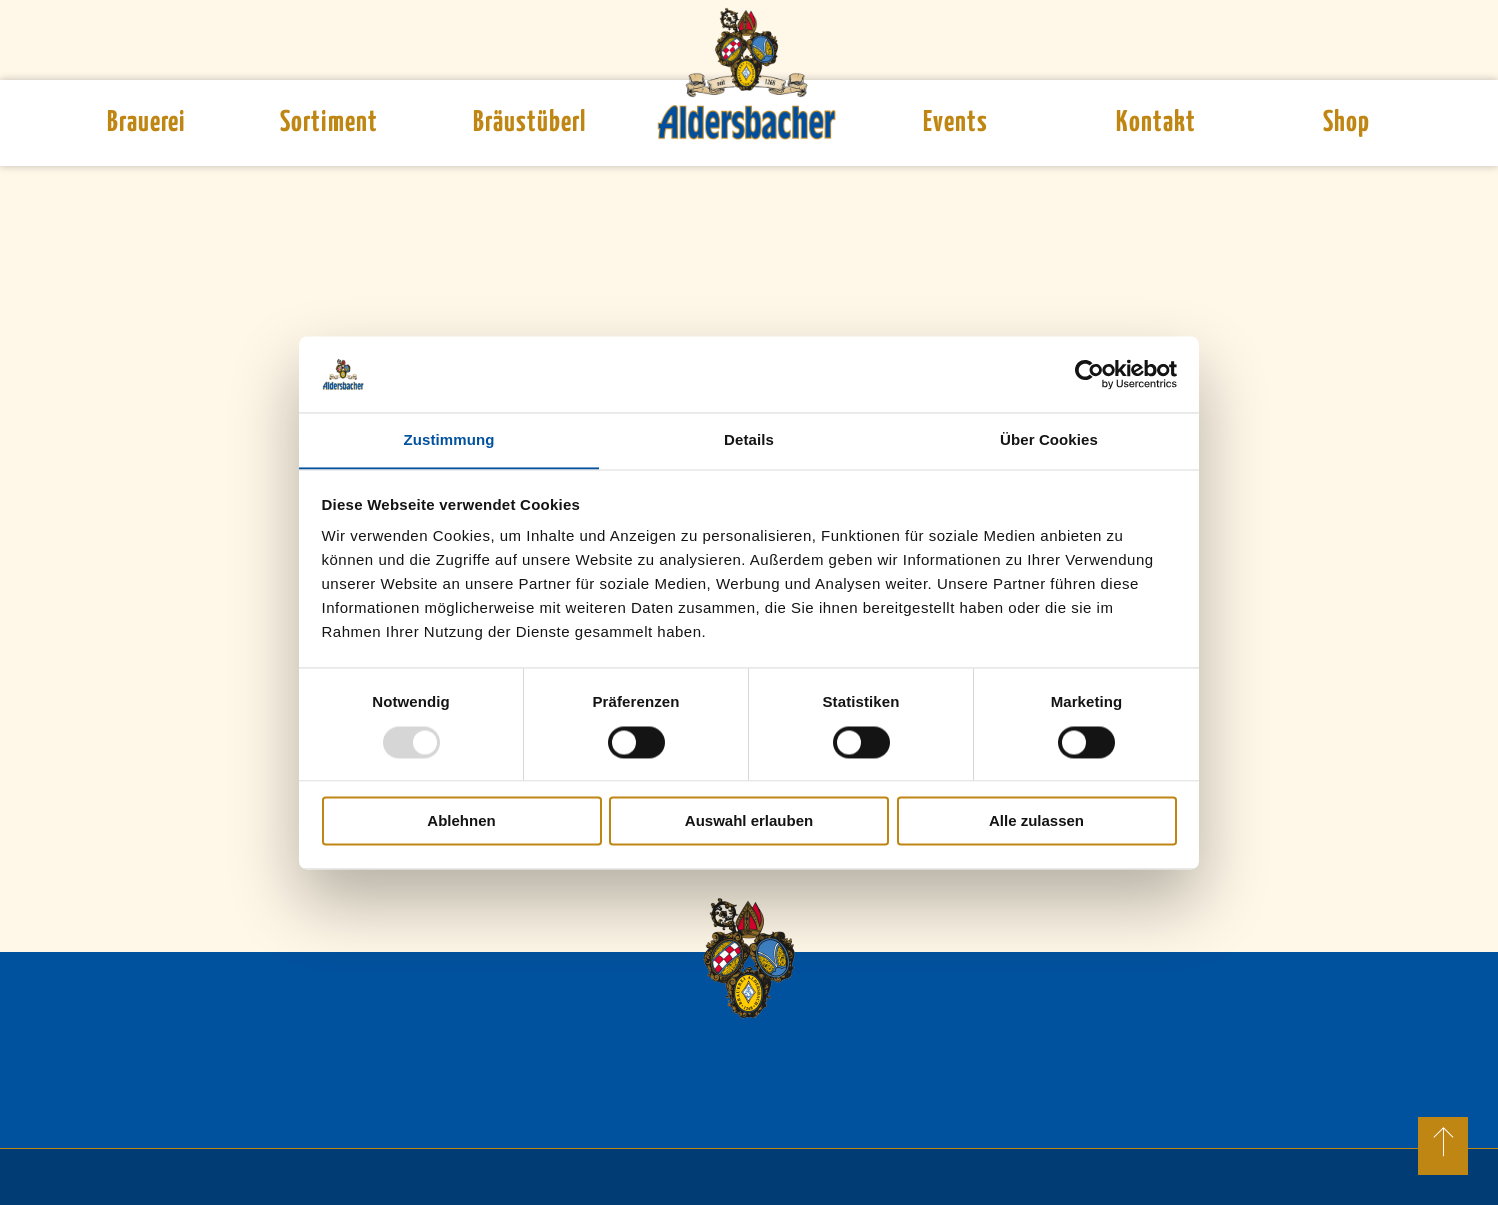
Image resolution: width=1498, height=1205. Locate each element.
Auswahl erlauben (749, 821)
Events (955, 123)
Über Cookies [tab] (1049, 439)
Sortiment (329, 123)
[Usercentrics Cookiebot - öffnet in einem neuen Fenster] (1089, 374)
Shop (1346, 123)
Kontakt (1156, 123)
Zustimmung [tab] (449, 439)
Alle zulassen (1036, 821)
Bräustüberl (529, 123)
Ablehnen (461, 821)
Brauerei (146, 123)
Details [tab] (749, 439)
